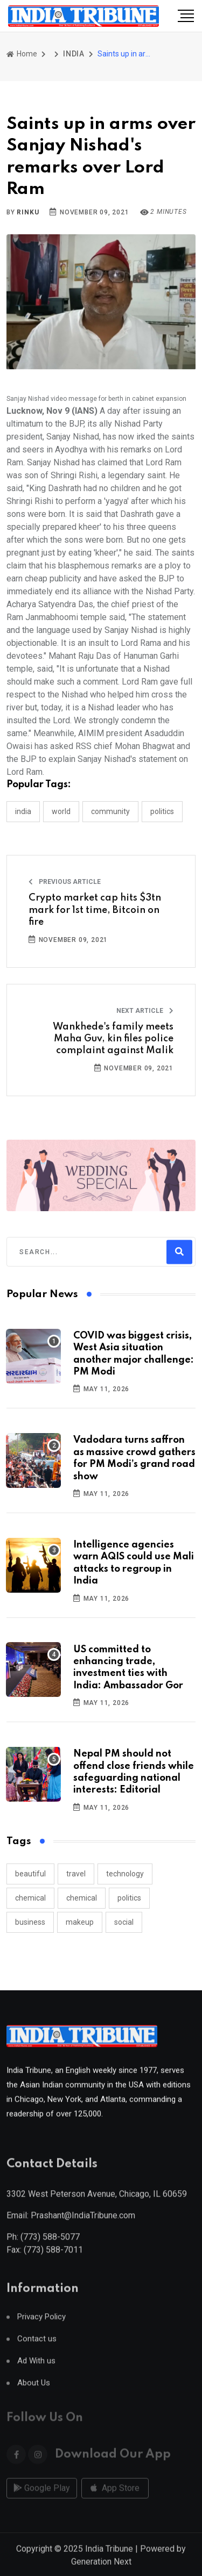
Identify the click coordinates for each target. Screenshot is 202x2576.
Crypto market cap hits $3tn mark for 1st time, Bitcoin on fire (95, 910)
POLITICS (162, 811)
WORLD (61, 811)
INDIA (74, 53)
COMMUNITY (110, 811)
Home (21, 53)
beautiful (30, 1873)
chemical (30, 1898)
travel (76, 1873)
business (30, 1922)
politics (129, 1898)
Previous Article (65, 882)
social (124, 1922)
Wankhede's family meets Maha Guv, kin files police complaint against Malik (113, 1039)
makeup (80, 1922)
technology (125, 1873)
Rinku (28, 212)
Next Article (144, 1010)
